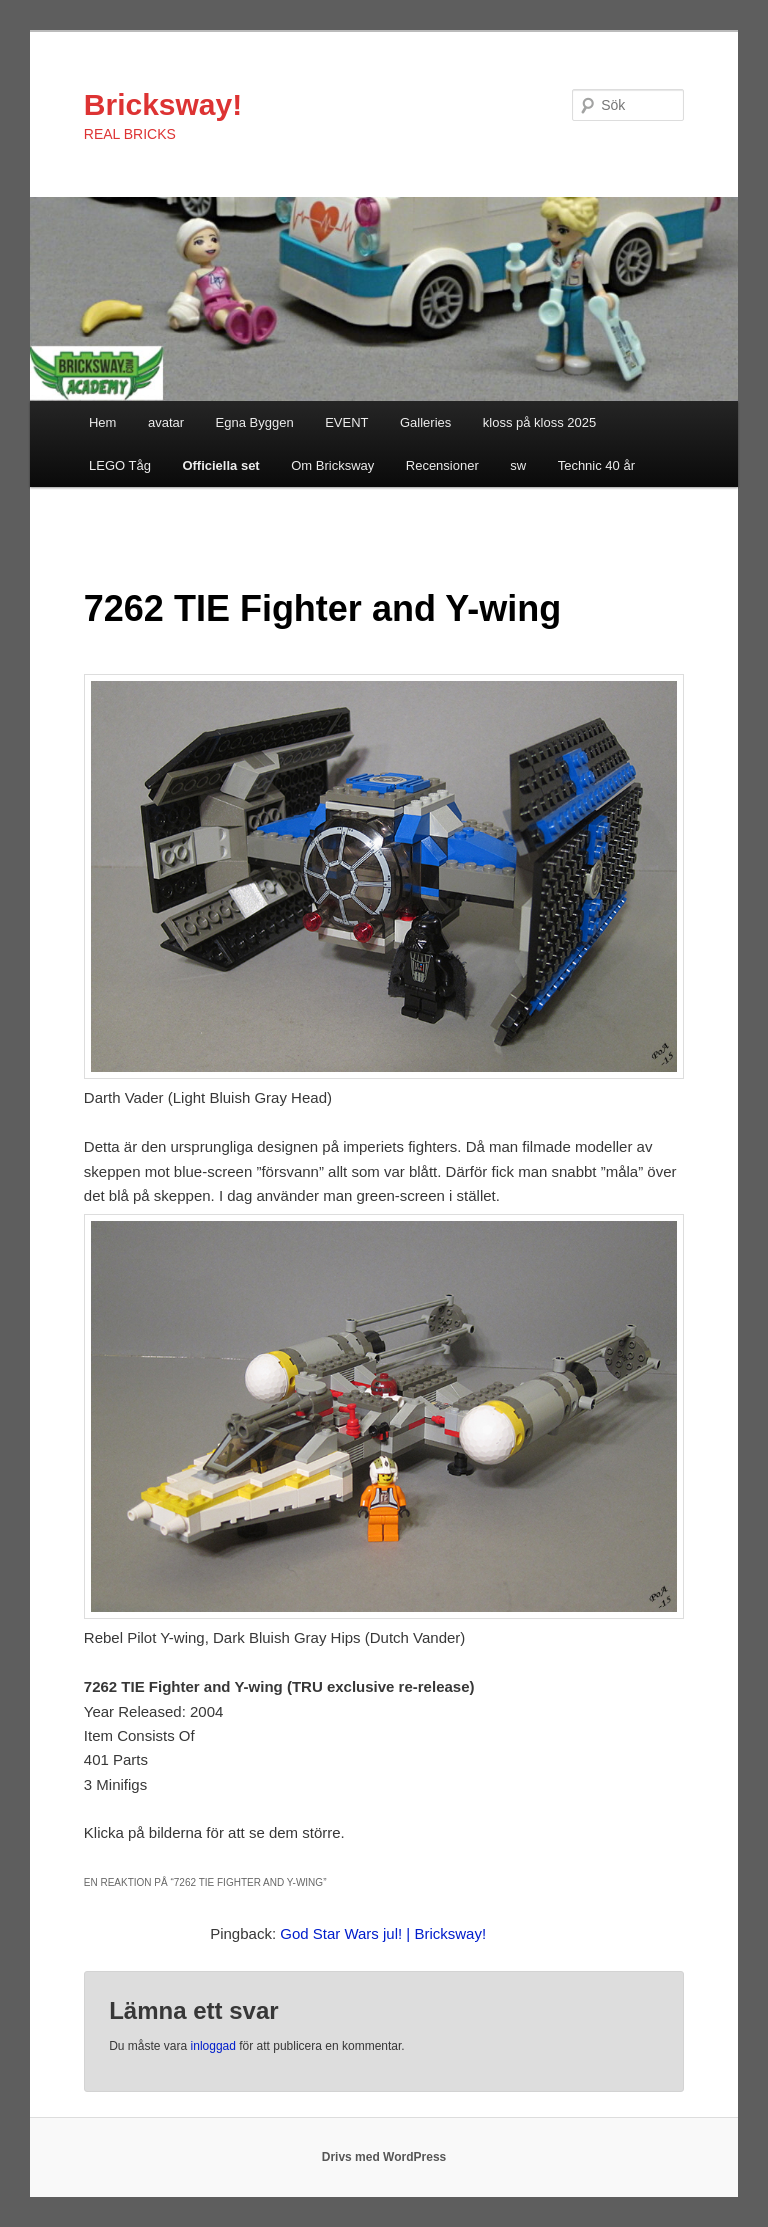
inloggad (213, 2046)
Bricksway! (163, 104)
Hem (102, 422)
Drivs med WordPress (384, 2157)
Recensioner (442, 465)
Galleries (425, 422)
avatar (166, 422)
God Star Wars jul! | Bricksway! (383, 1933)
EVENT (346, 422)
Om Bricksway (332, 465)
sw (518, 465)
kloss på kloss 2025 (539, 422)
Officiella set (220, 465)
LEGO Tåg (120, 465)
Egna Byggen (255, 422)
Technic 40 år (596, 465)
